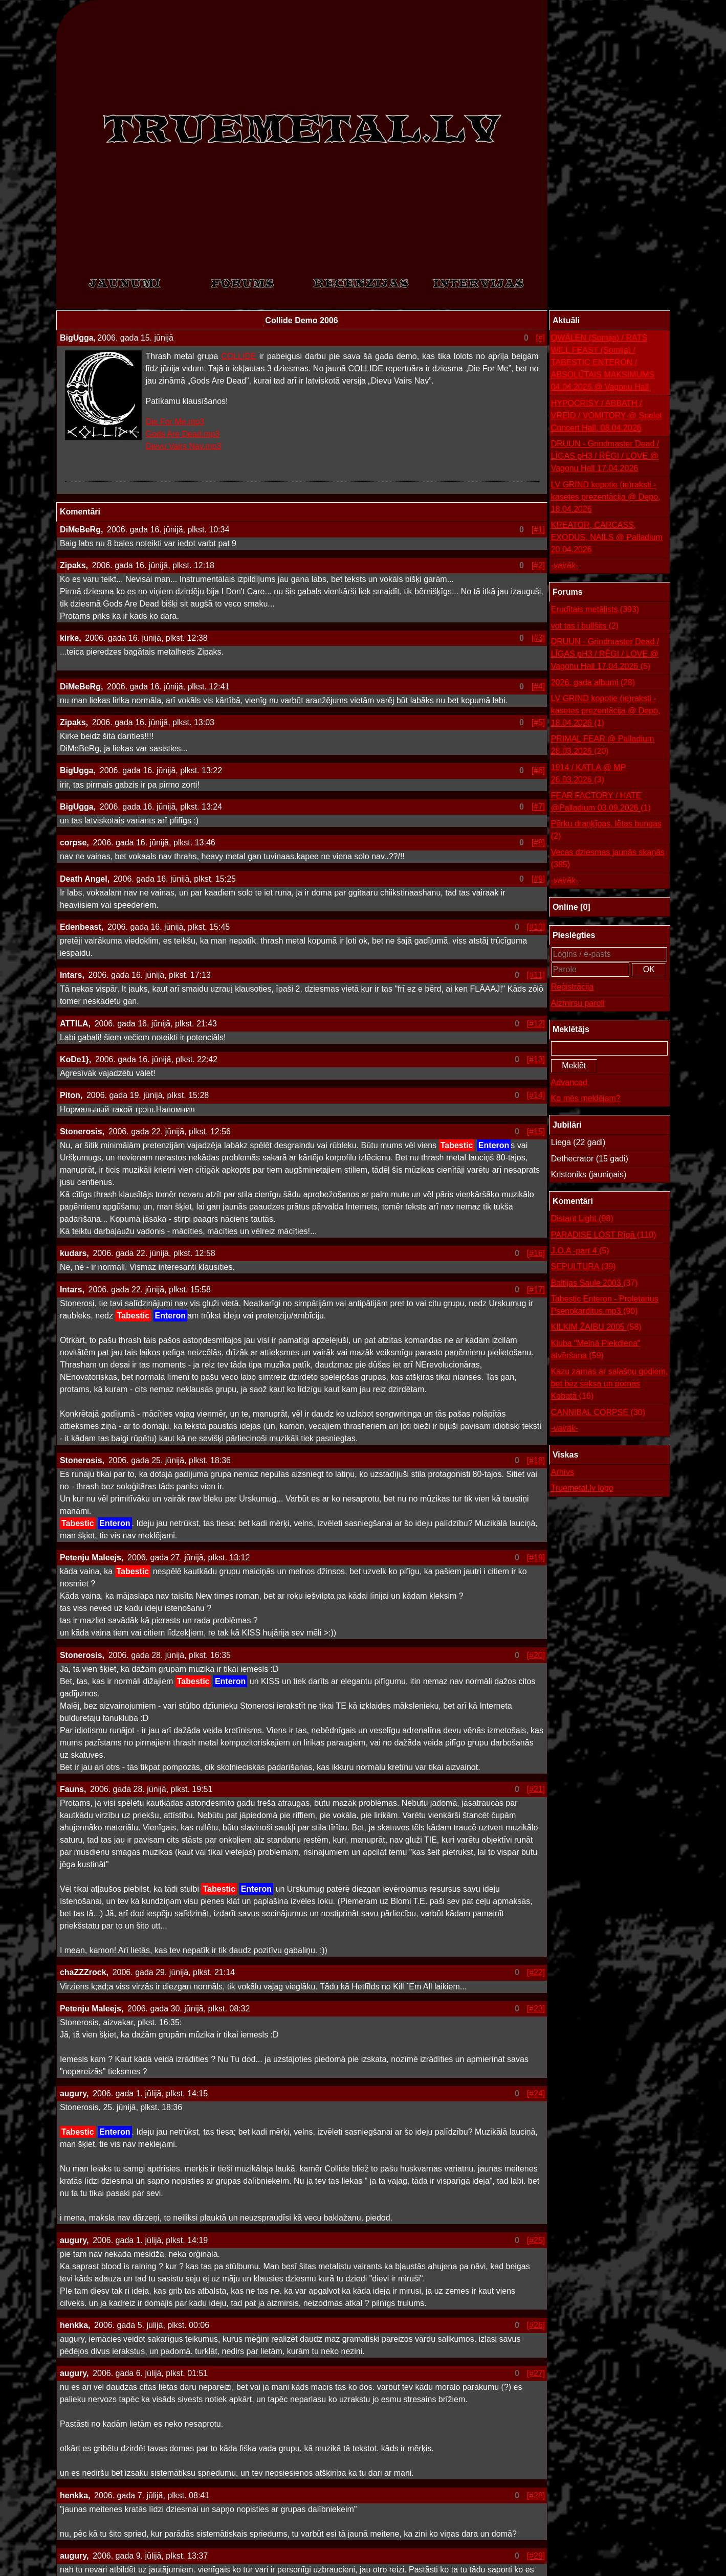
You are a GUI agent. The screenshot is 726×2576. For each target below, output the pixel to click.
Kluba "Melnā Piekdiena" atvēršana (596, 1350)
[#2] (538, 565)
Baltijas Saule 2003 (594, 1283)
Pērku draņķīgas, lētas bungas (606, 830)
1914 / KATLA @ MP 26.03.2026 (588, 774)
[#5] (538, 722)
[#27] (536, 2373)
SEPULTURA (583, 1267)
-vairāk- (564, 565)
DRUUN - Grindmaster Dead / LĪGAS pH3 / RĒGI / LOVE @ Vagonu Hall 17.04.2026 (605, 456)
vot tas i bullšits (585, 626)
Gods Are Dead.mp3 (183, 434)
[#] (540, 337)
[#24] (536, 2093)
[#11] (536, 975)
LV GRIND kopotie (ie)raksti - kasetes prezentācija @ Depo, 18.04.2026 (606, 496)
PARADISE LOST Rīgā (603, 1235)
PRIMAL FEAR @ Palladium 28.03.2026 (602, 745)
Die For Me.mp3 (175, 421)
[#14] (536, 1095)
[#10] (536, 927)
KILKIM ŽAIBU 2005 (596, 1327)
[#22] (536, 1972)
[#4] (538, 686)
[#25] (536, 2240)
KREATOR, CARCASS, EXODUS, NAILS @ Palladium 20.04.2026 (607, 537)
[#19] (536, 1557)
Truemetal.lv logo (582, 1488)
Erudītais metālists (595, 609)
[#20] (536, 1655)
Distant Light (582, 1219)
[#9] (538, 879)
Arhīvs (562, 1472)
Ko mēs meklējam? (586, 1098)
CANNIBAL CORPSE (598, 1412)
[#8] (538, 842)
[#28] (536, 2495)
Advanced (569, 1082)
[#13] (536, 1059)
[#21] (536, 1789)
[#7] (538, 806)
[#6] (538, 770)
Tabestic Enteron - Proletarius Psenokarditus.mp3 (604, 1305)
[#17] (536, 1289)
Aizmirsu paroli (578, 1003)
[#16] (536, 1253)
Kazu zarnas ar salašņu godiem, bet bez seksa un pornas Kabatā (609, 1384)
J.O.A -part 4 (580, 1251)
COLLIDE (238, 356)
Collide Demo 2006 (301, 320)
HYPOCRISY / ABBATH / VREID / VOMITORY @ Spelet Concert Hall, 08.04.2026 (606, 415)
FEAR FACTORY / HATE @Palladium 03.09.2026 (601, 802)
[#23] (536, 2008)
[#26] (536, 2325)
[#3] (538, 638)
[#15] (536, 1131)
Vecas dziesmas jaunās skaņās (608, 859)
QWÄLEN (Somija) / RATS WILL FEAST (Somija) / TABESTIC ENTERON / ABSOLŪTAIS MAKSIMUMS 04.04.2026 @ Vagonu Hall (602, 362)
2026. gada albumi (593, 683)
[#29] (536, 2555)
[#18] (536, 1460)
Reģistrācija (572, 986)
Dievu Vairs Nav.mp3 (184, 446)
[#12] (536, 1023)
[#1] (538, 529)
